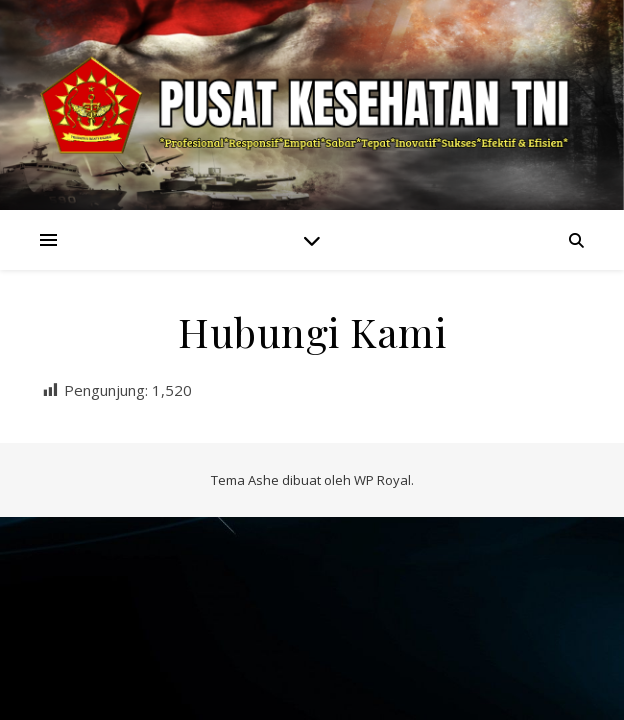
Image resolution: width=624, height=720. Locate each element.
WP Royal (382, 480)
